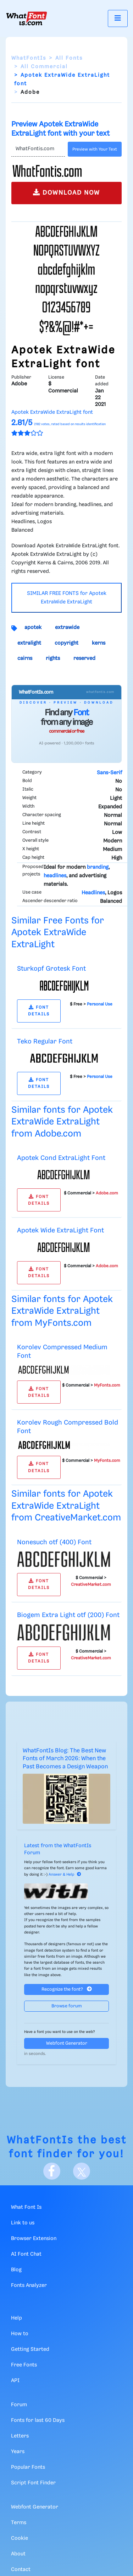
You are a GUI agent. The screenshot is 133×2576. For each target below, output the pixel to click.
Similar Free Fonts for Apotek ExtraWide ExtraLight (57, 932)
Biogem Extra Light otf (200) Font (68, 1615)
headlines (55, 876)
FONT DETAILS (39, 1010)
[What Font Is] (26, 18)
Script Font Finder (33, 2483)
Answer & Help (65, 1874)
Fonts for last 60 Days (38, 2420)
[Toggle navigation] (118, 18)
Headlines (93, 893)
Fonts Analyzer (29, 2285)
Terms (18, 2523)
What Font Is (26, 2207)
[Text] (38, 149)
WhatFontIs (28, 58)
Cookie (19, 2538)
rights (53, 658)
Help (16, 2318)
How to (19, 2334)
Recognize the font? (66, 1989)
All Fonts (69, 58)
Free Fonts (24, 2365)
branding (98, 867)
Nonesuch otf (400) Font (54, 1542)
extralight (29, 643)
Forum (19, 2405)
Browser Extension (33, 2238)
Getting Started (30, 2349)
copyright (66, 643)
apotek (32, 627)
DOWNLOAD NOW (66, 192)
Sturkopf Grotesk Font (51, 968)
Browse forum (66, 2006)
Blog (16, 2270)
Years (17, 2452)
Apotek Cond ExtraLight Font (61, 1158)
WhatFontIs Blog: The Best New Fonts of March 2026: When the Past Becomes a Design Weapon (65, 1759)
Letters (20, 2436)
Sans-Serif (109, 773)
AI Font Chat (26, 2254)
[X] (81, 2171)
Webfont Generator (66, 2043)
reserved (84, 658)
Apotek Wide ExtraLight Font (60, 1230)
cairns (24, 658)
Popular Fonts (28, 2467)
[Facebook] (51, 2171)
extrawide (67, 627)
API (15, 2381)
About (18, 2554)
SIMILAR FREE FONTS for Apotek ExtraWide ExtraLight (66, 598)
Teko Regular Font (44, 1041)
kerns (98, 643)
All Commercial (44, 67)
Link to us (22, 2223)
